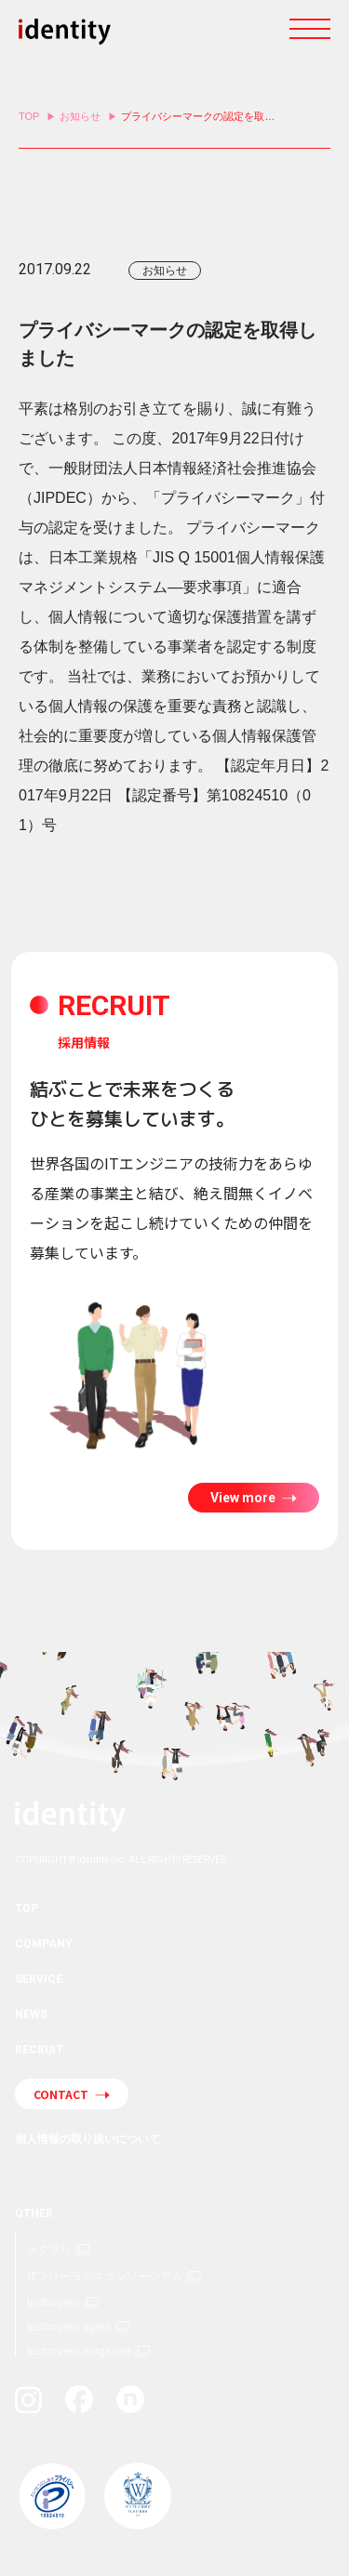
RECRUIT (39, 2049)
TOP (29, 116)
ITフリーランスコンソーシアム (104, 2276)
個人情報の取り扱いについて (87, 2139)
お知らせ (80, 116)
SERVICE (38, 1979)
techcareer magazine (79, 2351)
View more (244, 1497)
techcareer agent (69, 2326)
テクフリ (49, 2249)
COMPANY (44, 1943)
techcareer (53, 2302)
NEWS (31, 2014)
